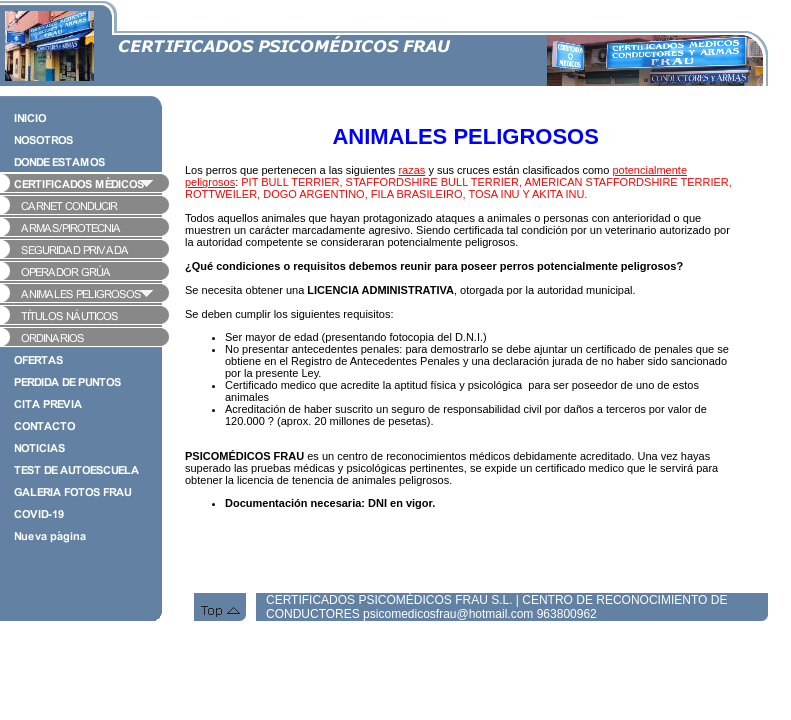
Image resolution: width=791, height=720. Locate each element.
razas (411, 170)
